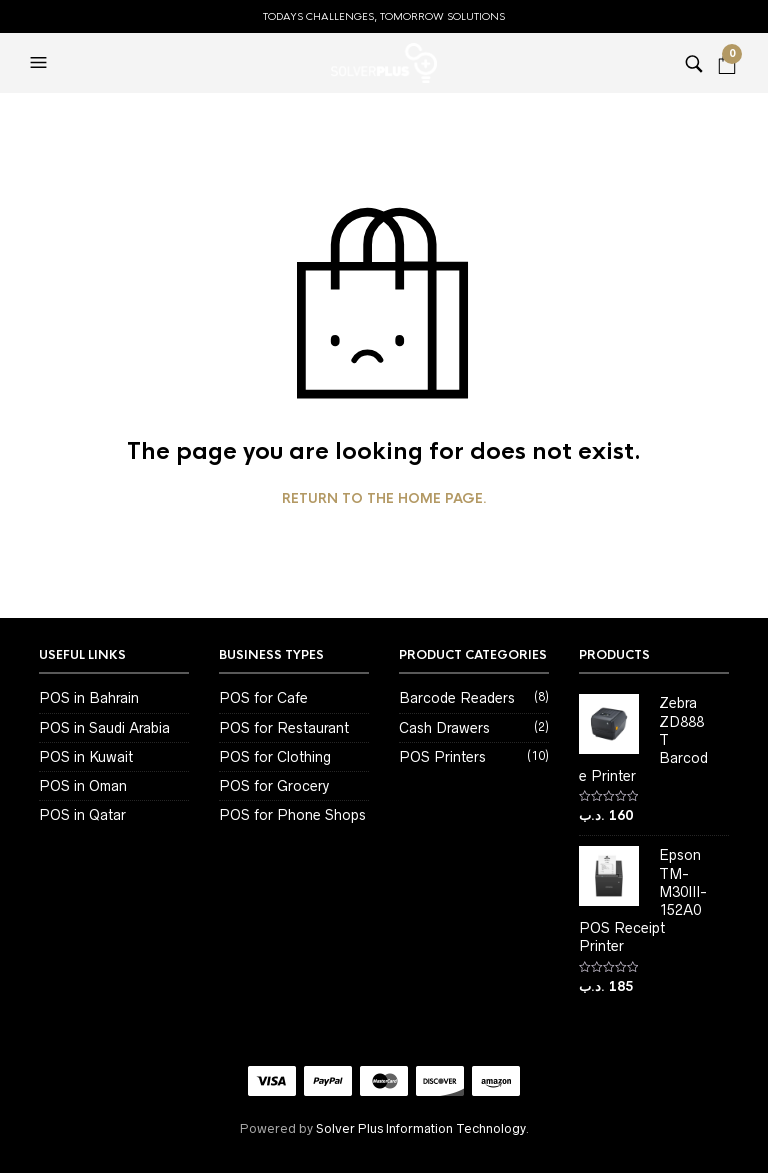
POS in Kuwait (86, 757)
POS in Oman (83, 786)
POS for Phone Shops (292, 815)
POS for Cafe (263, 698)
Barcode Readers (457, 698)
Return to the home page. (384, 499)
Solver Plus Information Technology (420, 1128)
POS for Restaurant (284, 728)
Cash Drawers (444, 728)
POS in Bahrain (89, 698)
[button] (41, 63)
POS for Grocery (274, 786)
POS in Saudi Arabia (104, 728)
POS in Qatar (82, 815)
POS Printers (442, 757)
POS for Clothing (275, 757)
